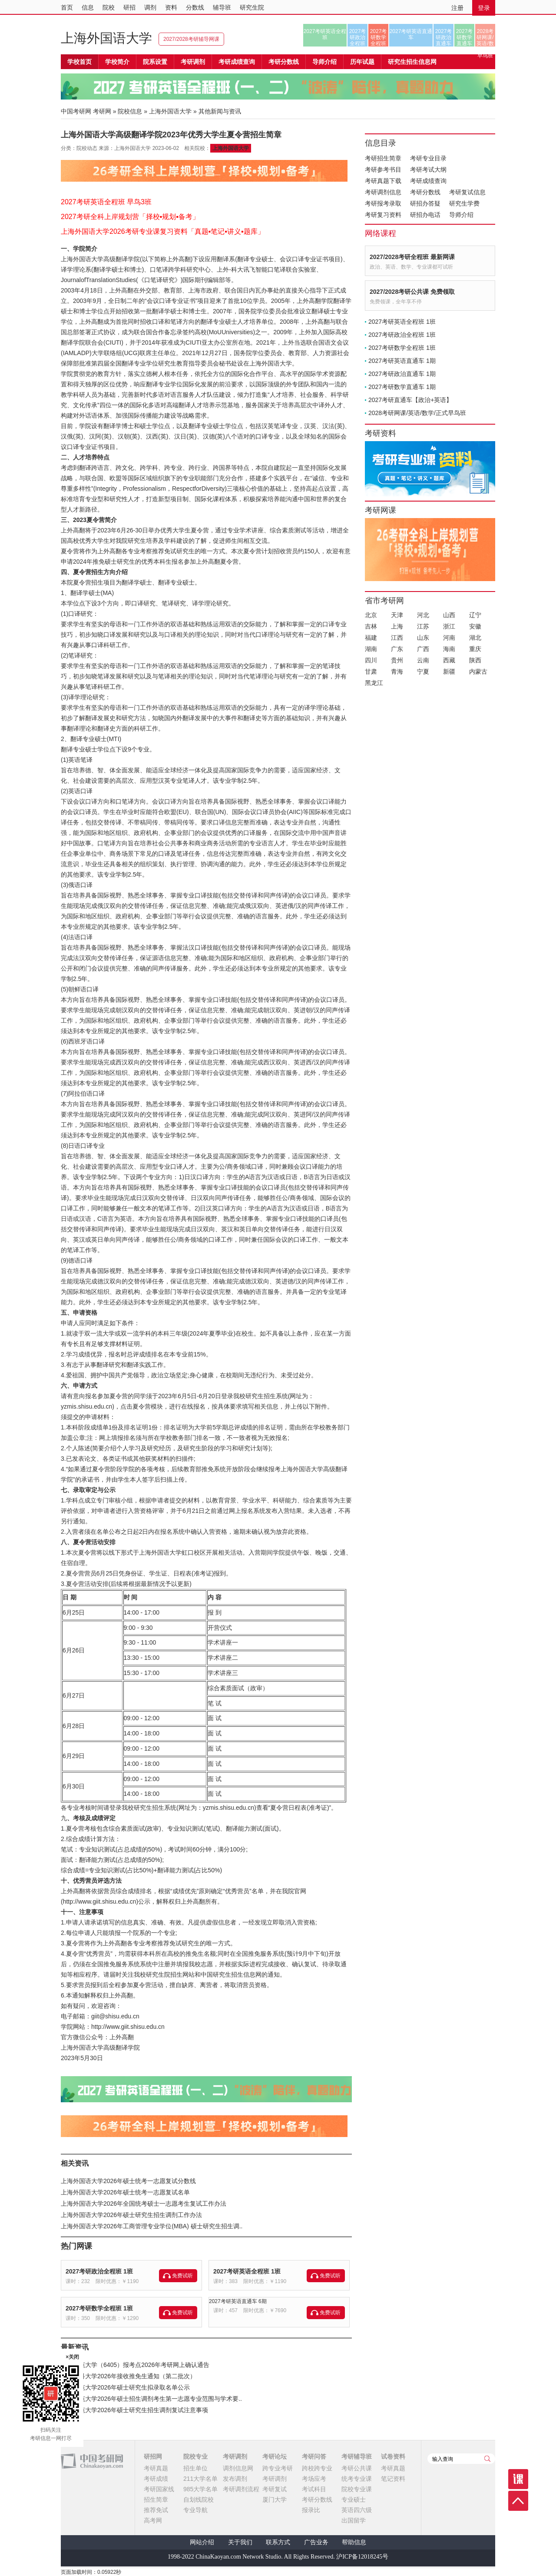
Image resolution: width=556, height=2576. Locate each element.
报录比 (311, 2509)
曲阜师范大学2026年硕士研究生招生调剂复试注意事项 (134, 2409)
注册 (457, 7)
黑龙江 (374, 682)
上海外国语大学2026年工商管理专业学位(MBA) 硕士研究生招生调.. (151, 2226)
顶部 (518, 2501)
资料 (171, 7)
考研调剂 (193, 61)
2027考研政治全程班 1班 (99, 2271)
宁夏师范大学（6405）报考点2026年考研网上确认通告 (135, 2364)
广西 (423, 648)
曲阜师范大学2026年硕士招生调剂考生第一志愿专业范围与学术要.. (151, 2398)
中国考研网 (92, 2461)
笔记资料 (393, 2478)
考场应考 (314, 2478)
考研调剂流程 (241, 2489)
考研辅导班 (356, 2456)
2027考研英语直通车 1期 (402, 360)
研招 (129, 7)
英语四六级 (356, 2509)
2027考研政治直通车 (443, 37)
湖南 (371, 648)
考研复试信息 (467, 192)
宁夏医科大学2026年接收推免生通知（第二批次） (128, 2376)
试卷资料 (393, 2456)
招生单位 (195, 2468)
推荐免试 (156, 2509)
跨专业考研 (277, 2468)
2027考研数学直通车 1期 (402, 386)
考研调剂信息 (383, 192)
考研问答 (314, 2456)
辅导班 (222, 7)
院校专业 (195, 2456)
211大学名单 (200, 2478)
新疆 (449, 671)
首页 (67, 7)
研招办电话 (425, 214)
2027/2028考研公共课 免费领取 (412, 291)
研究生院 (252, 7)
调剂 (150, 7)
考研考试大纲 (428, 169)
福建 (371, 637)
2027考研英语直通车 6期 (238, 2301)
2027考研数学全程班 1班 (99, 2308)
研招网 (153, 2456)
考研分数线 (425, 192)
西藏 (449, 660)
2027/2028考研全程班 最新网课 (412, 256)
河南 (449, 637)
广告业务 (316, 2542)
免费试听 (182, 2276)
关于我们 (240, 2542)
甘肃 (371, 671)
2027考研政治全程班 (357, 37)
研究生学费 (464, 203)
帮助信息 (354, 2542)
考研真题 (156, 2468)
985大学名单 (200, 2489)
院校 (109, 7)
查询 (487, 2458)
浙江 (449, 626)
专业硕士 (353, 2499)
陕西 (475, 660)
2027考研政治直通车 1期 (402, 373)
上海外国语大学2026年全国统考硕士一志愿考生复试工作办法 (143, 2203)
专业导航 (195, 2509)
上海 (397, 626)
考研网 (102, 111)
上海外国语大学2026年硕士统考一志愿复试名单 (125, 2192)
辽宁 (475, 615)
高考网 (153, 2520)
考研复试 (274, 2489)
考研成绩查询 (428, 180)
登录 (484, 7)
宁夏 (423, 671)
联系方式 (278, 2542)
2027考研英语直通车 (411, 34)
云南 (423, 660)
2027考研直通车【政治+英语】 (410, 399)
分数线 (195, 7)
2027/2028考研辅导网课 (191, 39)
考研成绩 (156, 2478)
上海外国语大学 (106, 38)
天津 (397, 615)
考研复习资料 (383, 214)
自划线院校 (198, 2499)
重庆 (475, 648)
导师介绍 (324, 61)
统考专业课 (356, 2478)
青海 (397, 671)
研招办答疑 (425, 203)
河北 (423, 615)
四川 (371, 660)
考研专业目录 (428, 158)
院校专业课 (356, 2489)
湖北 (475, 637)
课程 (518, 2479)
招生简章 (156, 2499)
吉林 (371, 626)
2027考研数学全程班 (378, 37)
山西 (449, 615)
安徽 (475, 626)
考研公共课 (356, 2468)
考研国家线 (159, 2489)
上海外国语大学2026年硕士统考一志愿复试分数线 (128, 2180)
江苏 (423, 626)
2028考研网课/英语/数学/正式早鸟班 (485, 37)
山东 (423, 637)
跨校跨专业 (317, 2468)
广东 (397, 648)
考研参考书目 (383, 169)
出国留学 (353, 2520)
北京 (371, 615)
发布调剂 (235, 2478)
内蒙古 (478, 671)
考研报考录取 (383, 203)
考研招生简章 (383, 158)
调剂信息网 (238, 2468)
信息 (88, 7)
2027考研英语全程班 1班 (247, 2271)
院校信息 (130, 111)
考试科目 (314, 2489)
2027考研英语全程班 (325, 34)
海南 (449, 648)
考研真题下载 (383, 180)
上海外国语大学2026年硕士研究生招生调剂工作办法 (131, 2214)
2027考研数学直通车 (464, 37)
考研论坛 (274, 2456)
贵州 (397, 660)
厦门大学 (274, 2499)
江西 (397, 637)
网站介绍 (202, 2542)
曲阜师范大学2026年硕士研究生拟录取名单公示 (125, 2387)
